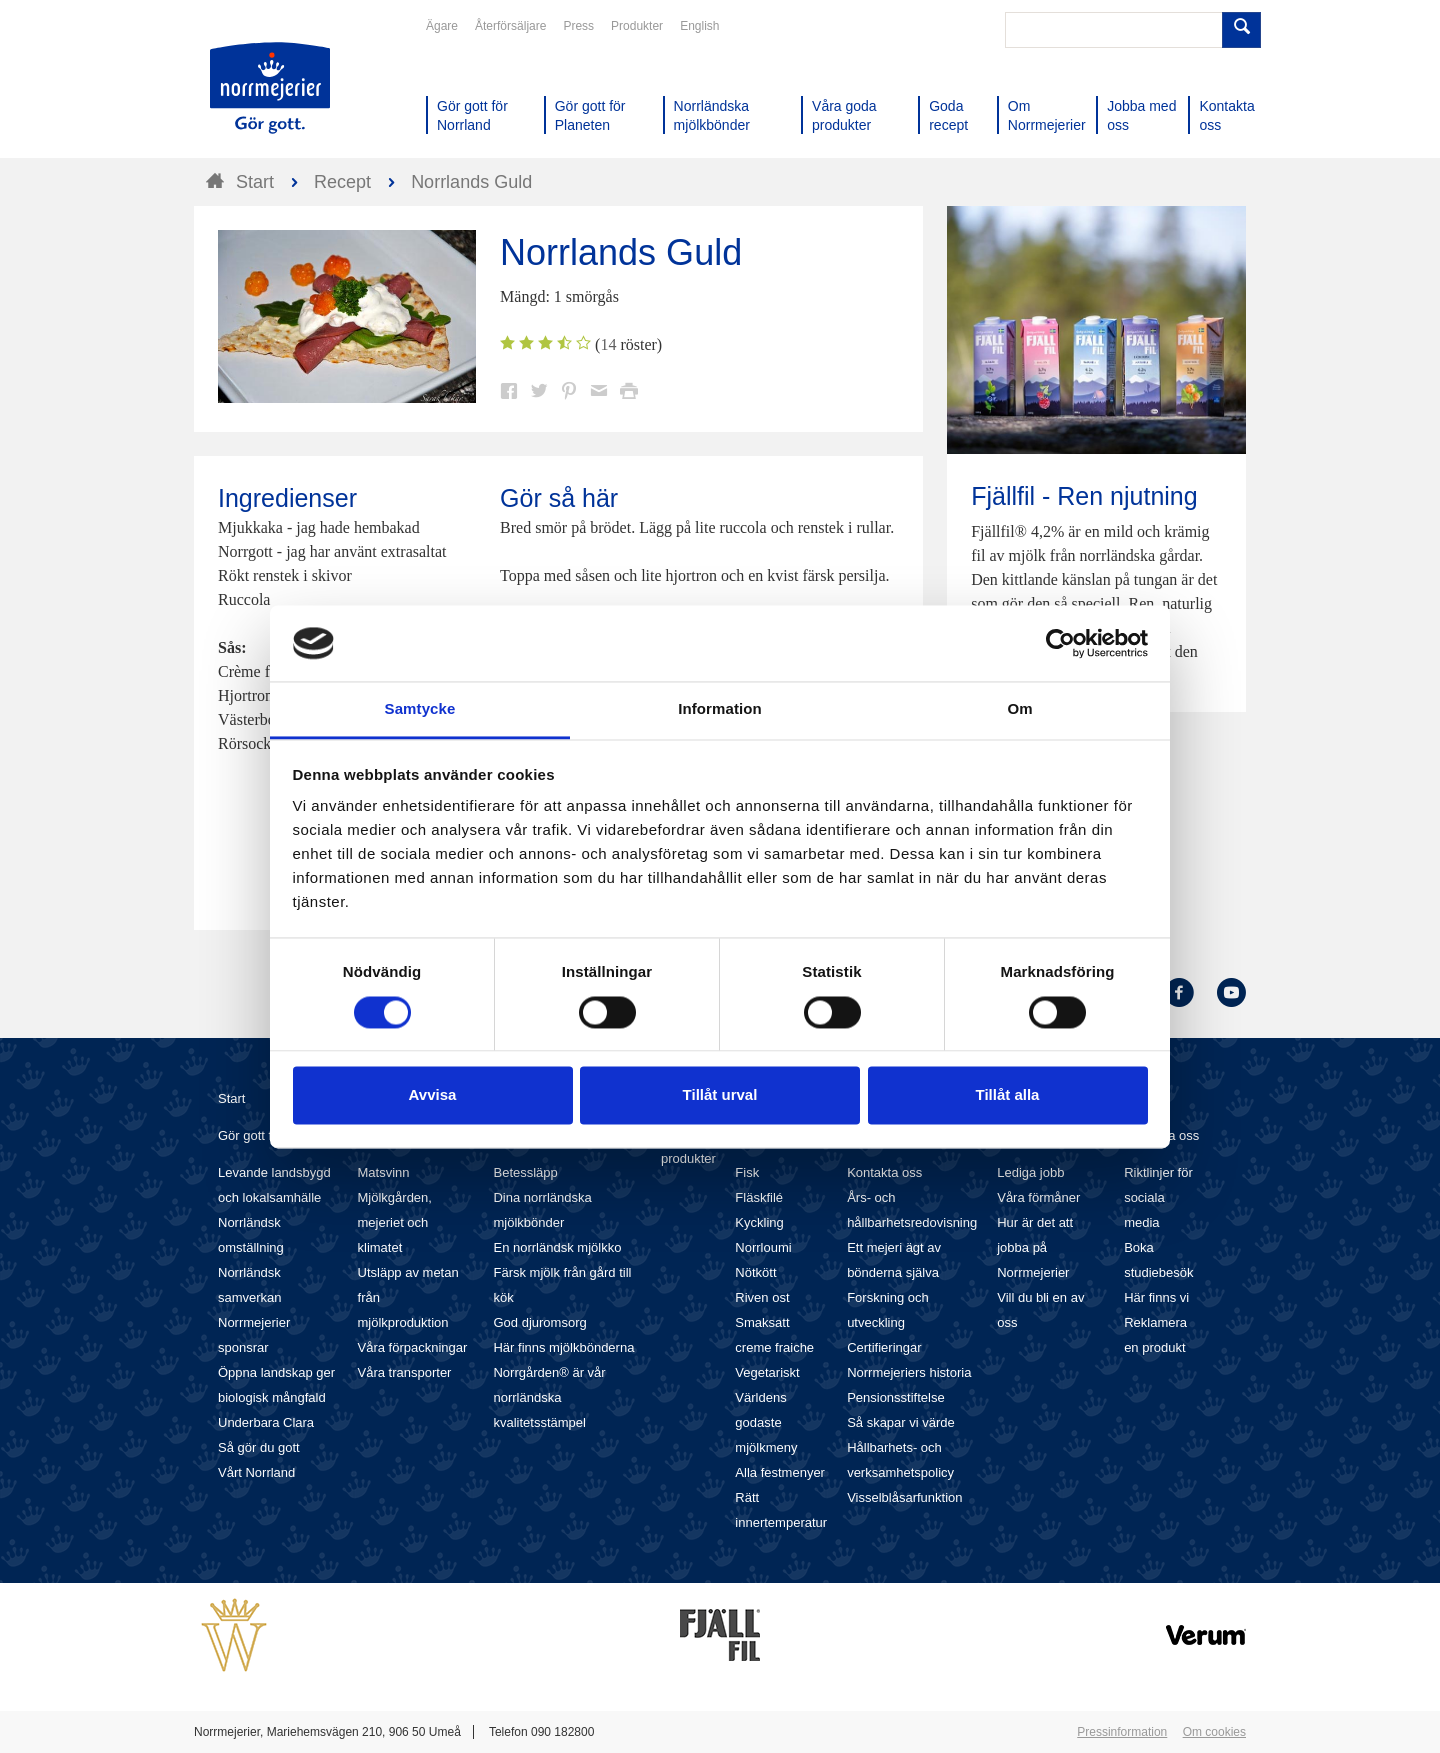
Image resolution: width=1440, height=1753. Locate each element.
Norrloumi (763, 1247)
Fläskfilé (759, 1197)
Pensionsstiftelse (896, 1397)
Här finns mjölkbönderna (563, 1347)
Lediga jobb (1030, 1172)
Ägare (442, 26)
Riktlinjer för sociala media (1158, 1197)
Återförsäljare (510, 26)
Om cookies (1214, 1732)
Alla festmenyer (780, 1472)
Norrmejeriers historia (909, 1372)
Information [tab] (720, 709)
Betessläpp (525, 1172)
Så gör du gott (259, 1447)
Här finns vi (1156, 1297)
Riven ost (762, 1297)
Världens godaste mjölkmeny (766, 1422)
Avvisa (433, 1095)
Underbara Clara (266, 1422)
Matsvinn (384, 1172)
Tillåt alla (1008, 1095)
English (699, 26)
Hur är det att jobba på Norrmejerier (1035, 1247)
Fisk (747, 1172)
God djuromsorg (539, 1322)
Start (231, 1098)
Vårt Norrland (256, 1472)
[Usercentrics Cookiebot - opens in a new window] (1060, 643)
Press (578, 26)
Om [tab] (1019, 709)
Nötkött (755, 1272)
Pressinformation (1122, 1732)
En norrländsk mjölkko (557, 1247)
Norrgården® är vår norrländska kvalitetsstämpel (549, 1397)
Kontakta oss (884, 1172)
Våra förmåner (1038, 1197)
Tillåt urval (720, 1095)
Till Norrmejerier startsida (270, 88)
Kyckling (759, 1222)
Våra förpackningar (413, 1347)
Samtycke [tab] (420, 709)
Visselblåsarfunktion (904, 1497)
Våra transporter (405, 1372)
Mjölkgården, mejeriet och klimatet (395, 1222)
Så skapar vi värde (901, 1422)
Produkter (637, 26)
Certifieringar (884, 1347)
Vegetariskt (767, 1372)
